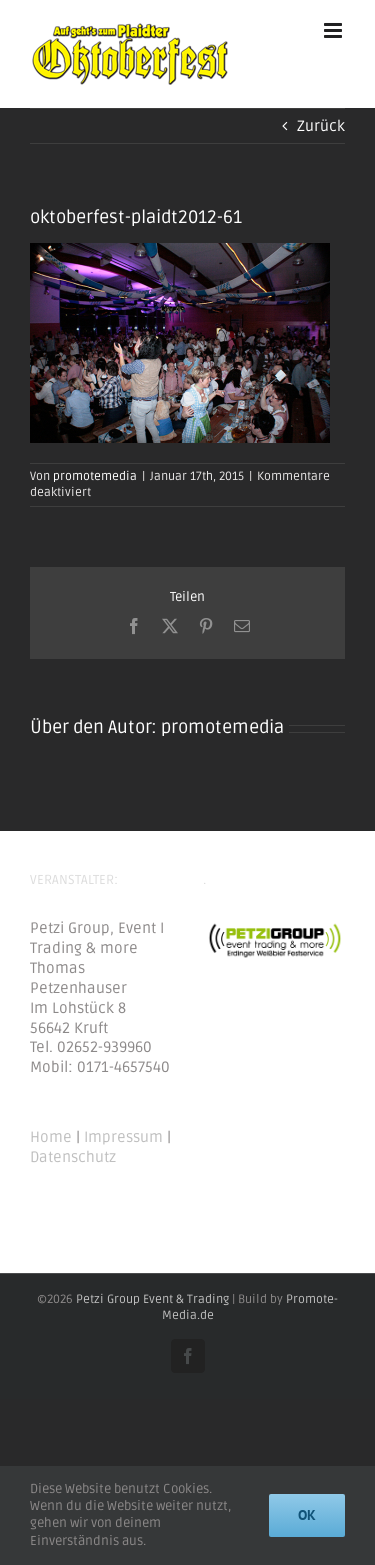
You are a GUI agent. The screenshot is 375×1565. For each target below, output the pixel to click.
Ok (307, 1515)
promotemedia (95, 476)
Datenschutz (73, 1157)
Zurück (321, 126)
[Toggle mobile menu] (334, 30)
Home (51, 1137)
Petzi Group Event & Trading (152, 1299)
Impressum (123, 1137)
